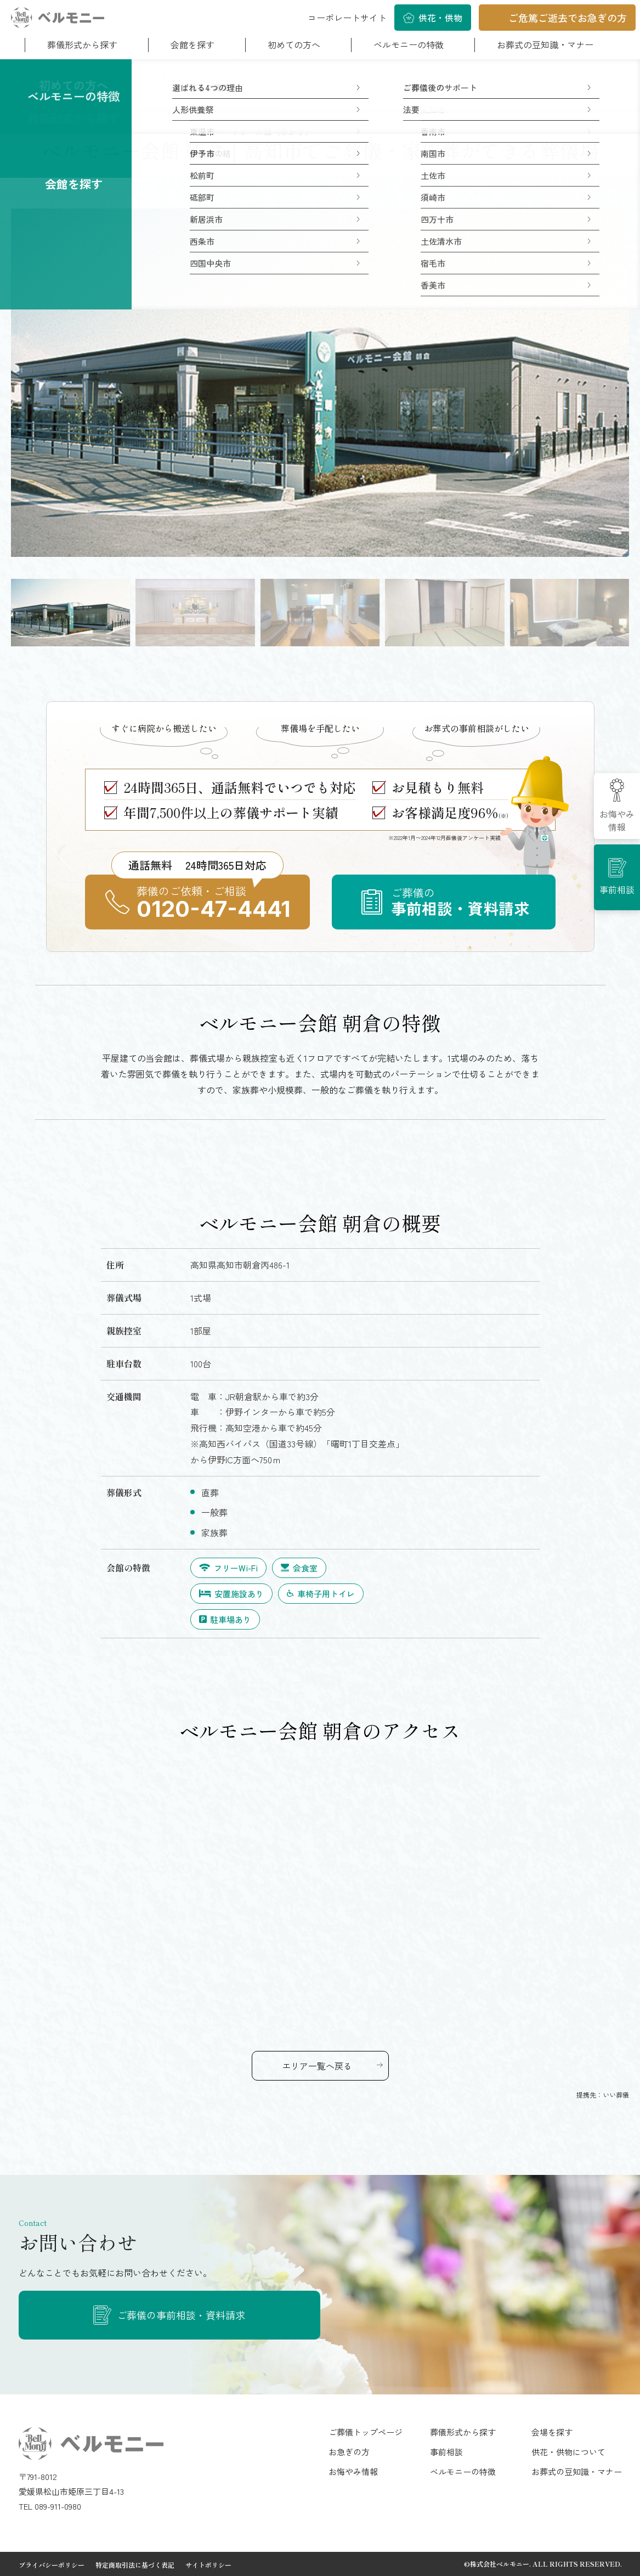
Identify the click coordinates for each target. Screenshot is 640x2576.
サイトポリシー (208, 2564)
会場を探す (552, 2432)
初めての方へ (294, 44)
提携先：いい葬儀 (602, 2094)
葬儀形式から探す (82, 44)
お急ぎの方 (349, 2451)
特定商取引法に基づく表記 (134, 2564)
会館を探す (192, 44)
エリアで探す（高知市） (223, 74)
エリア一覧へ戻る (317, 2065)
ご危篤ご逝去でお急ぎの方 (567, 17)
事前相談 (617, 889)
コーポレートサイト (347, 17)
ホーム (30, 74)
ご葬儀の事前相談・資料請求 (181, 2315)
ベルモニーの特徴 (408, 44)
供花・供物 (440, 17)
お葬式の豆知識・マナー (545, 44)
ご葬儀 (66, 74)
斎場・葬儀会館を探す (129, 74)
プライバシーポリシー (51, 2564)
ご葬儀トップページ (366, 2432)
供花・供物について (568, 2451)
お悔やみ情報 (617, 820)
